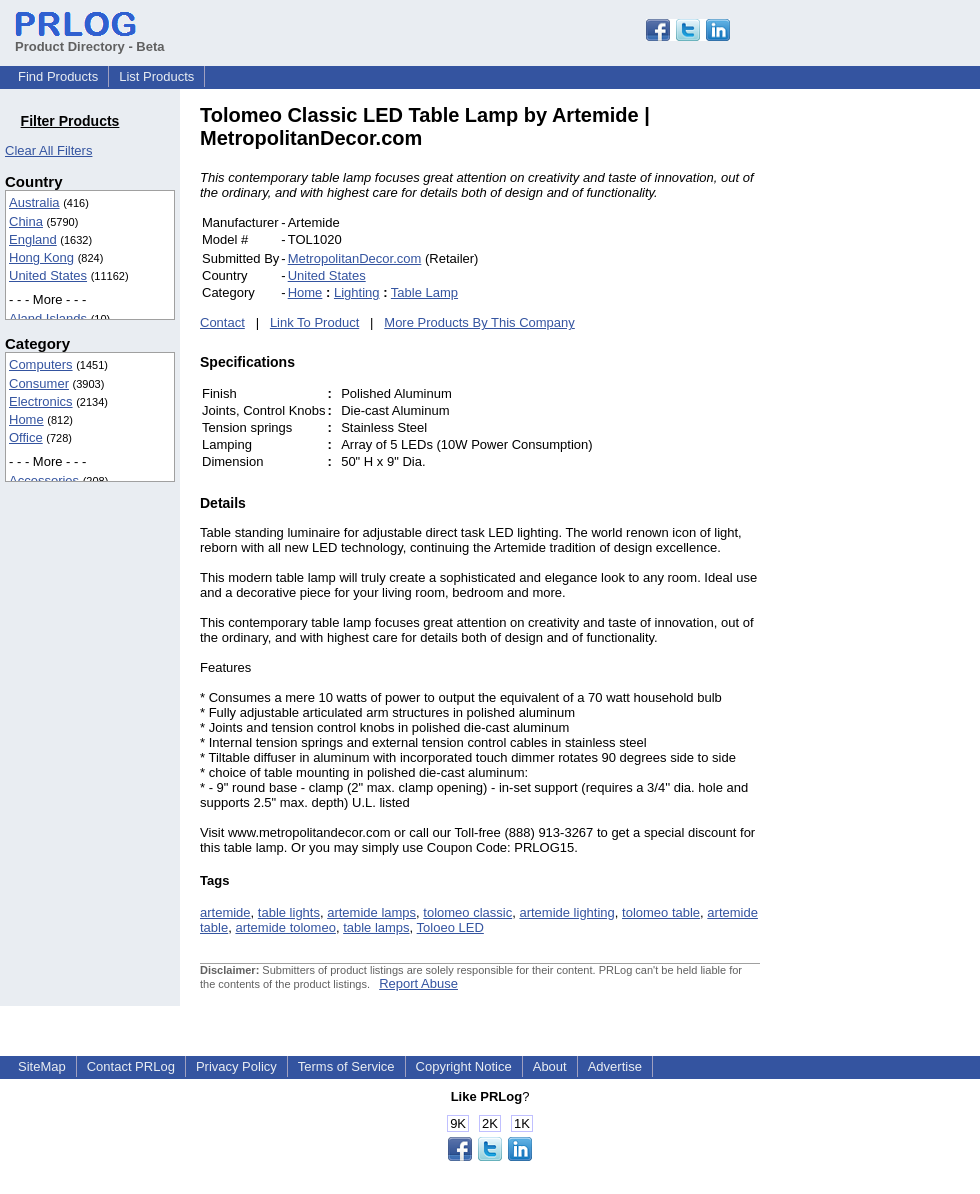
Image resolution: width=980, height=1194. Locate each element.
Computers (41, 364)
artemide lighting (566, 912)
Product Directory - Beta (90, 39)
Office (26, 437)
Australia (34, 202)
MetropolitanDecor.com (355, 258)
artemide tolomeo (285, 927)
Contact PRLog (131, 1066)
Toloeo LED (450, 927)
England (33, 239)
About (550, 1066)
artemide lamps (371, 912)
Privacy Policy (236, 1066)
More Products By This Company (479, 322)
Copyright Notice (464, 1066)
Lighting (357, 292)
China (26, 221)
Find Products (58, 76)
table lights (289, 912)
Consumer (39, 383)
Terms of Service (346, 1066)
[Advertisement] (895, 404)
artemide (225, 912)
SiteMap (42, 1066)
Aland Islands (48, 318)
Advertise (615, 1066)
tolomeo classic (467, 912)
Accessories (44, 480)
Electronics (41, 401)
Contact (222, 322)
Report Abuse (418, 983)
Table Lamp (424, 292)
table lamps (376, 927)
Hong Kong (41, 257)
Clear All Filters (48, 150)
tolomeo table (661, 912)
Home (26, 419)
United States (48, 275)
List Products (156, 76)
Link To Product (314, 322)
